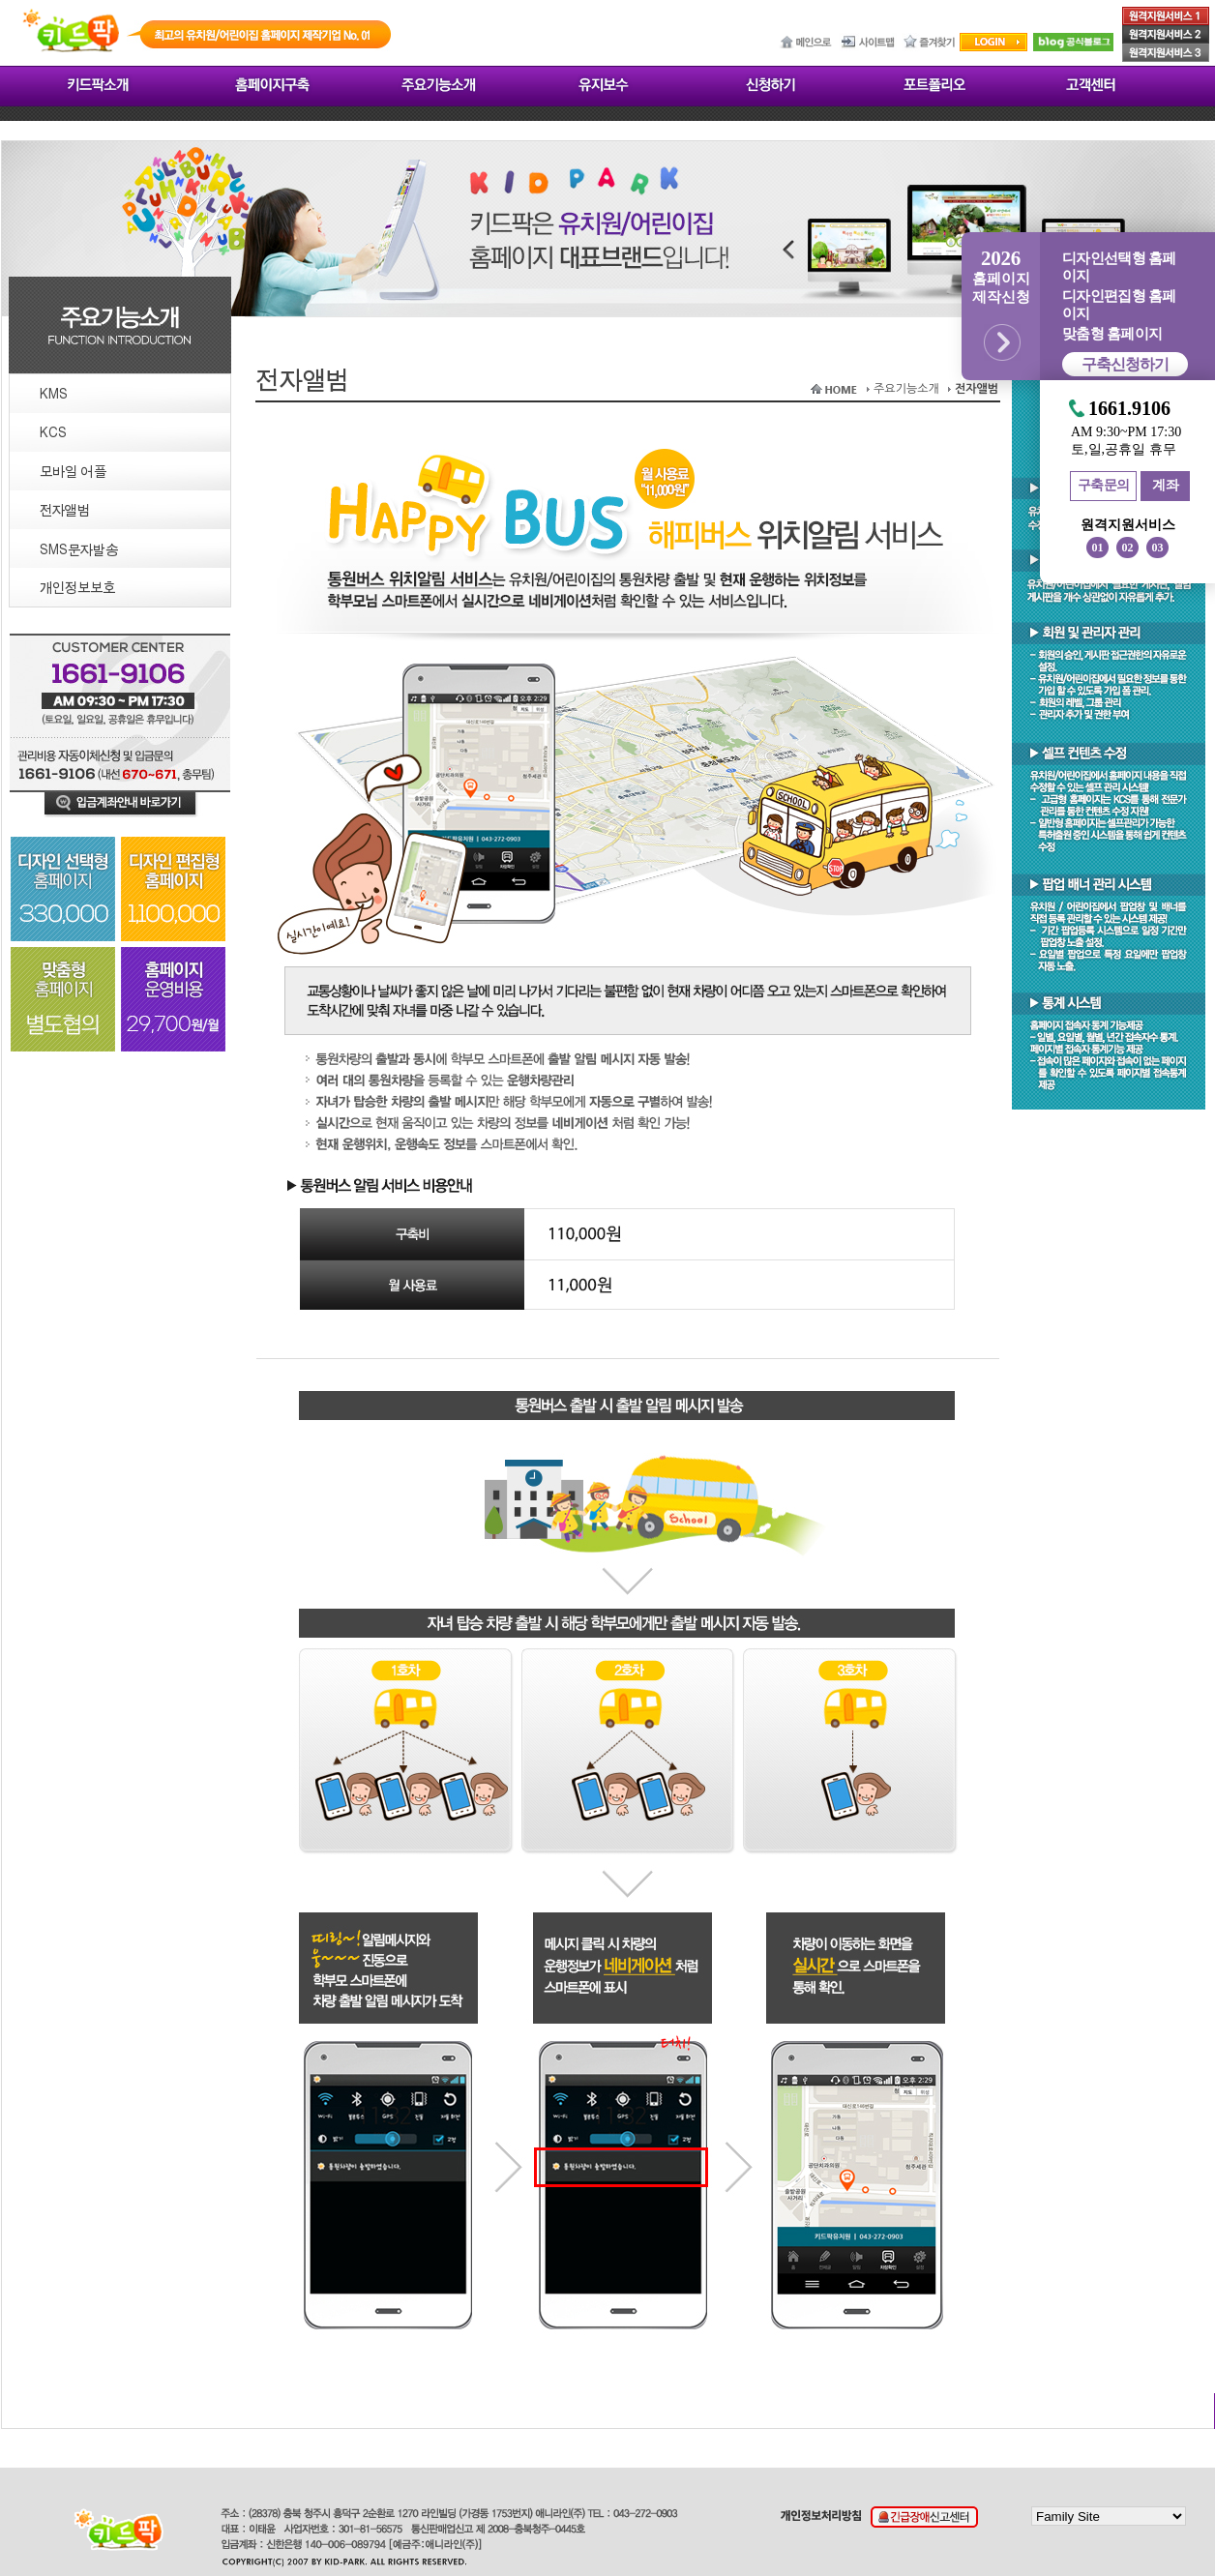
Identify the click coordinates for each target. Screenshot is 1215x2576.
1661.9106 (1129, 409)
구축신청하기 (1125, 364)
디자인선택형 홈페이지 (1118, 267)
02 (1128, 547)
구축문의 (1104, 485)
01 (1098, 547)
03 (1158, 547)
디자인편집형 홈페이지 (1118, 304)
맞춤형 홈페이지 (1112, 333)
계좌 (1165, 485)
